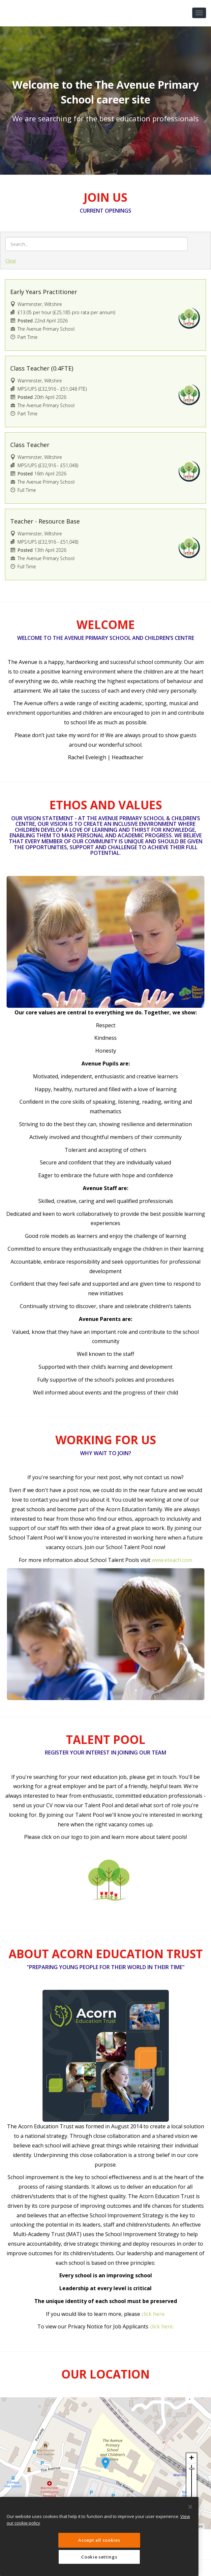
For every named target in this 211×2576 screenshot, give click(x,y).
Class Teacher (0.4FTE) (41, 368)
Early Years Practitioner (43, 292)
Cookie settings (99, 2557)
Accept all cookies (99, 2540)
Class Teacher (29, 445)
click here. (153, 2314)
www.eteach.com (172, 1560)
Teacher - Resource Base (45, 521)
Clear (10, 260)
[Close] (190, 2507)
